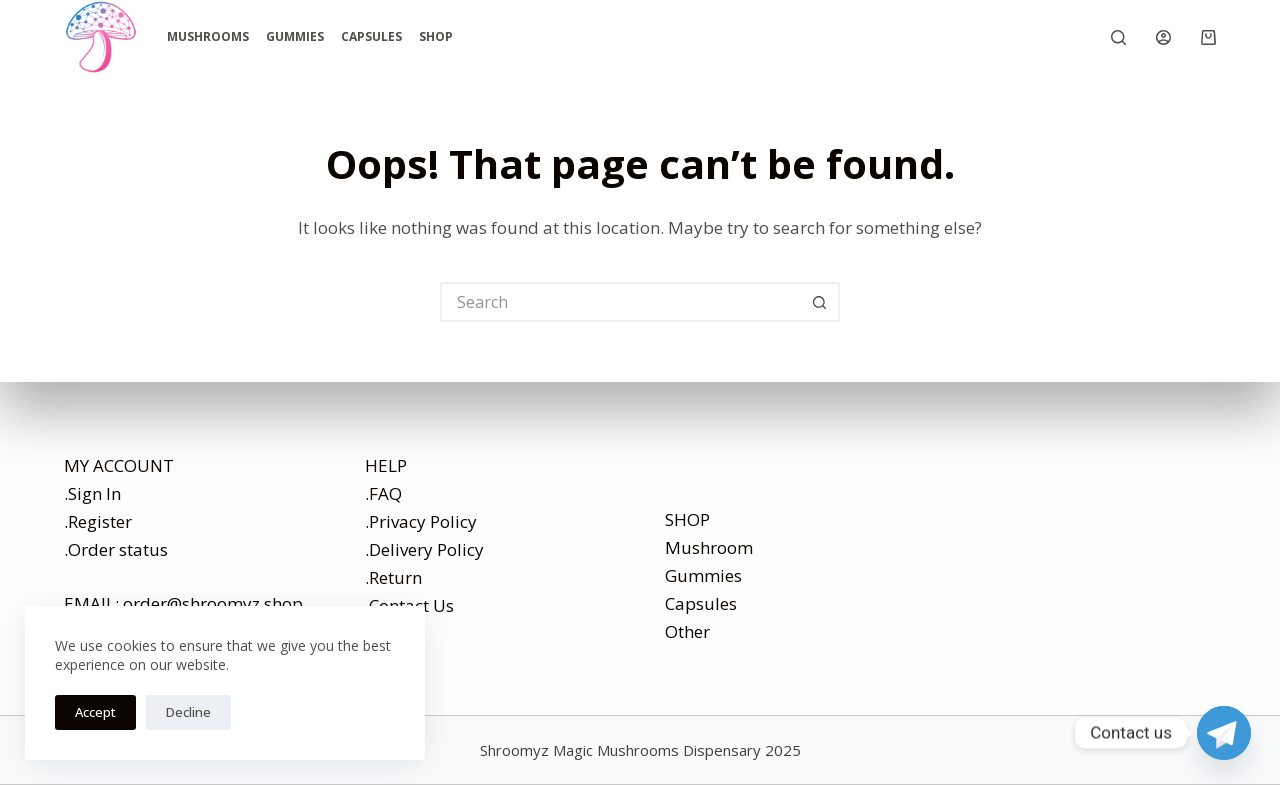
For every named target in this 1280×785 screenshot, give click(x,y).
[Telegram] (1224, 733)
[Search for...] (620, 302)
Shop (436, 36)
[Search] (1118, 37)
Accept (95, 712)
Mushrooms (208, 36)
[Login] (1163, 37)
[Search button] (820, 302)
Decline (188, 712)
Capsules (371, 36)
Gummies (295, 36)
